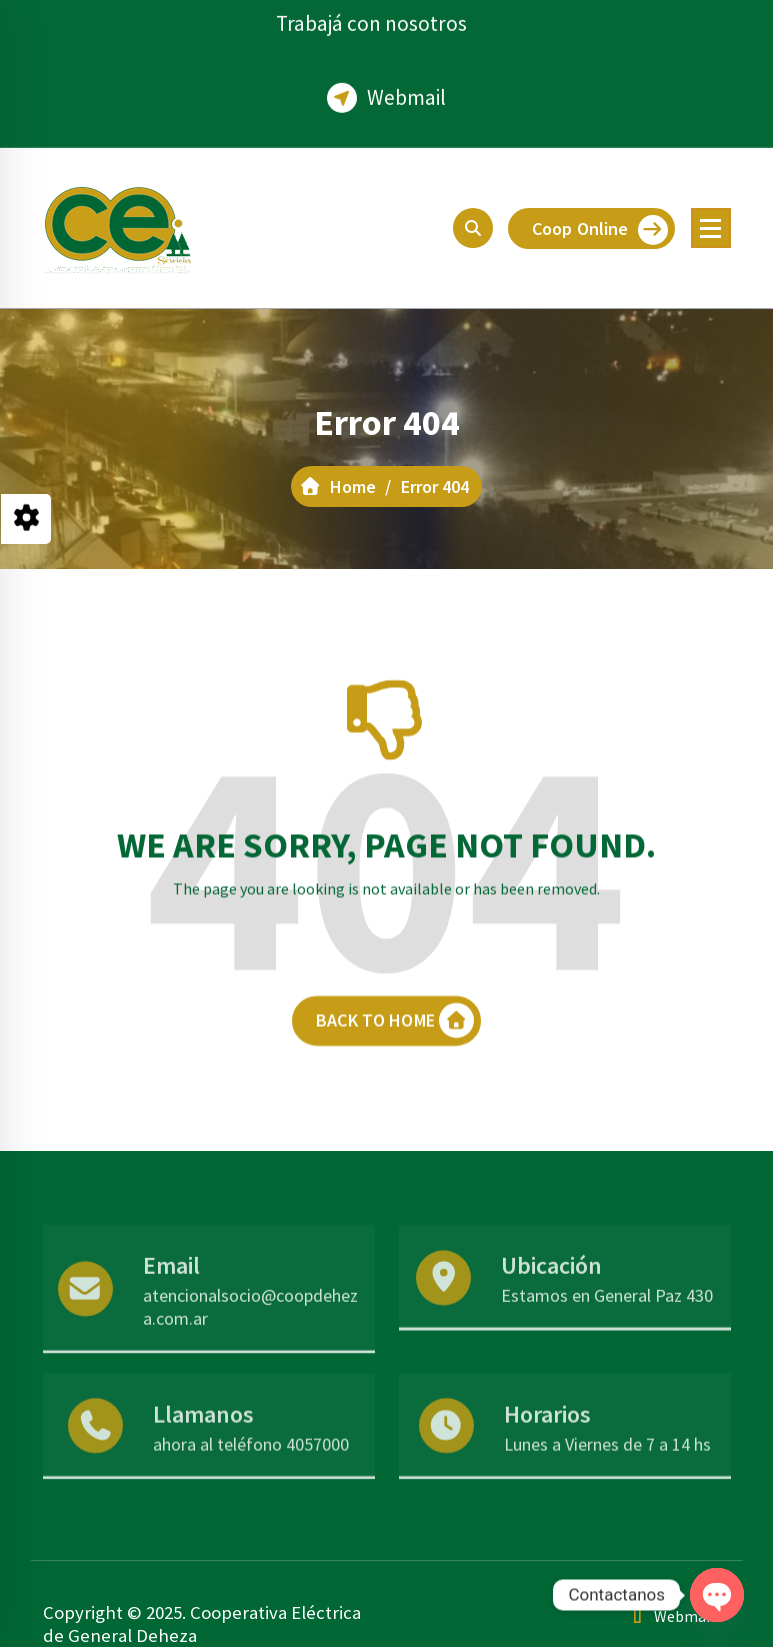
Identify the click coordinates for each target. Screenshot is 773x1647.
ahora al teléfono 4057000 (251, 1475)
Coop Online (600, 230)
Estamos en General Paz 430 (607, 1334)
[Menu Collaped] (711, 228)
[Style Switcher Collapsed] (26, 519)
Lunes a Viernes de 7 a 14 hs (607, 1475)
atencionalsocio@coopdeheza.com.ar (250, 1346)
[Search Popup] (473, 228)
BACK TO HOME (395, 1045)
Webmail (406, 86)
